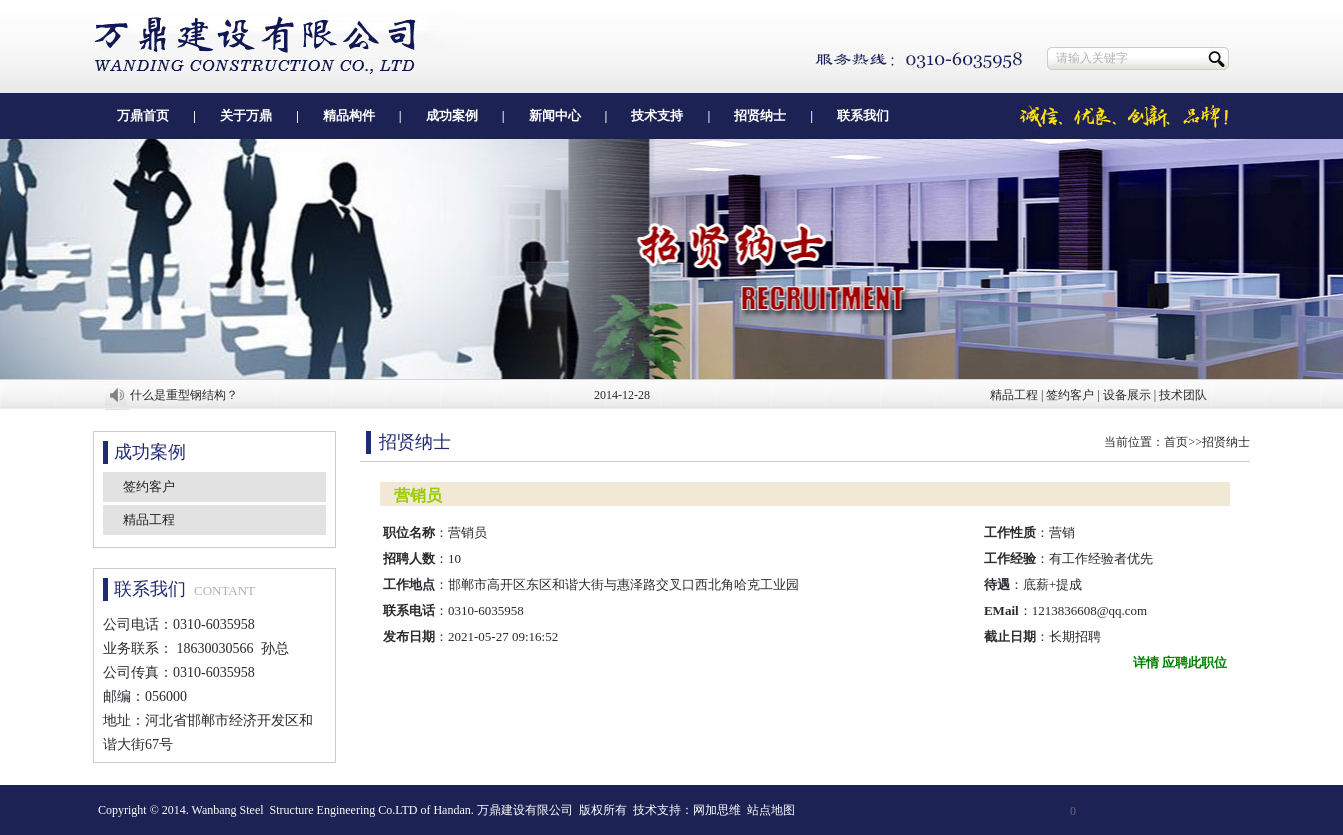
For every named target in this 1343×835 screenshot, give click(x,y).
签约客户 (1070, 395)
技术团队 (1183, 395)
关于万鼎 (246, 115)
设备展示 (1127, 395)
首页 (1176, 442)
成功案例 (452, 115)
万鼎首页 (143, 115)
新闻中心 (555, 115)
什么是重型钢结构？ (184, 395)
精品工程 (1014, 395)
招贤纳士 (760, 115)
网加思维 (717, 810)
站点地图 (771, 810)
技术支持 (657, 115)
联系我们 (863, 115)
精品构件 (349, 115)
